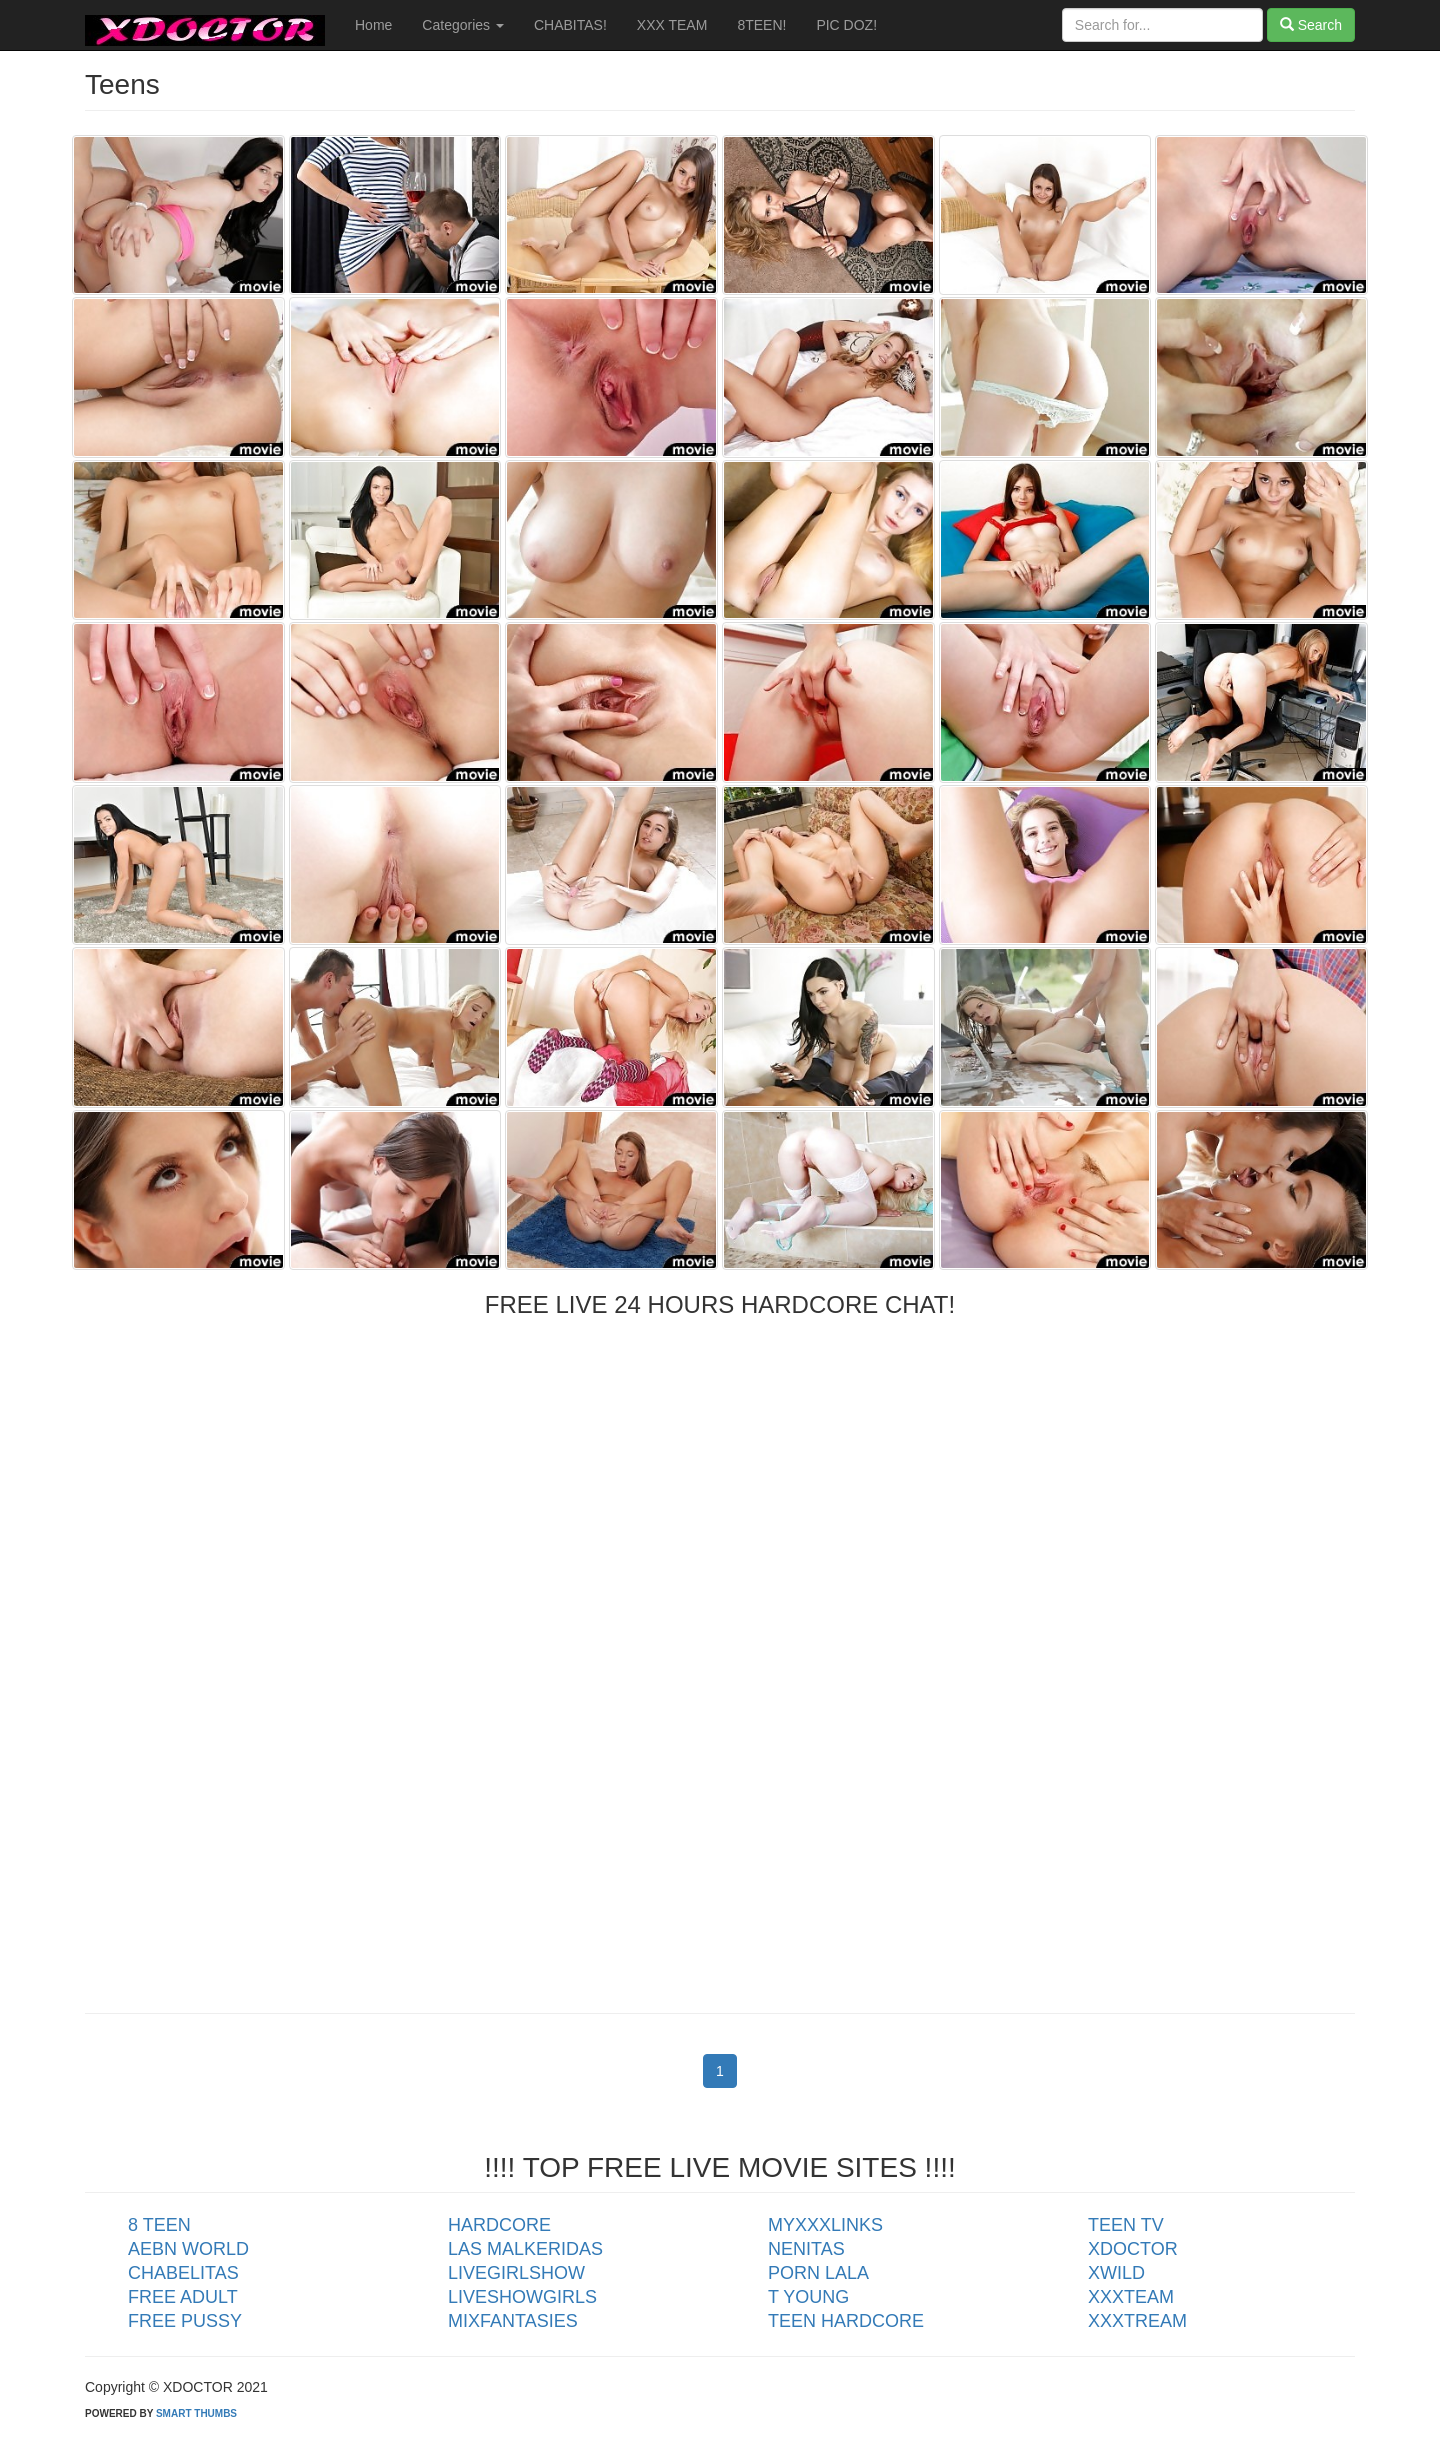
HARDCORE (499, 2225)
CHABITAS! (570, 25)
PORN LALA (818, 2273)
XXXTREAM (1137, 2321)
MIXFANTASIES (513, 2321)
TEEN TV (1126, 2225)
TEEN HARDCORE (846, 2321)
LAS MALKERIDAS (525, 2249)
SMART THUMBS (196, 2413)
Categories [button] (463, 25)
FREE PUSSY (185, 2321)
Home (373, 25)
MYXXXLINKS (825, 2225)
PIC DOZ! (846, 25)
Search (1311, 25)
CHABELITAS (183, 2273)
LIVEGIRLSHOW (516, 2273)
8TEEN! (761, 25)
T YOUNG (808, 2297)
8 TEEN (159, 2225)
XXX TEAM (672, 25)
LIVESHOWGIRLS (522, 2297)
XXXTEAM (1131, 2297)
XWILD (1116, 2273)
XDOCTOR (1133, 2249)
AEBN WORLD (188, 2249)
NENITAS (806, 2249)
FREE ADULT (183, 2297)
